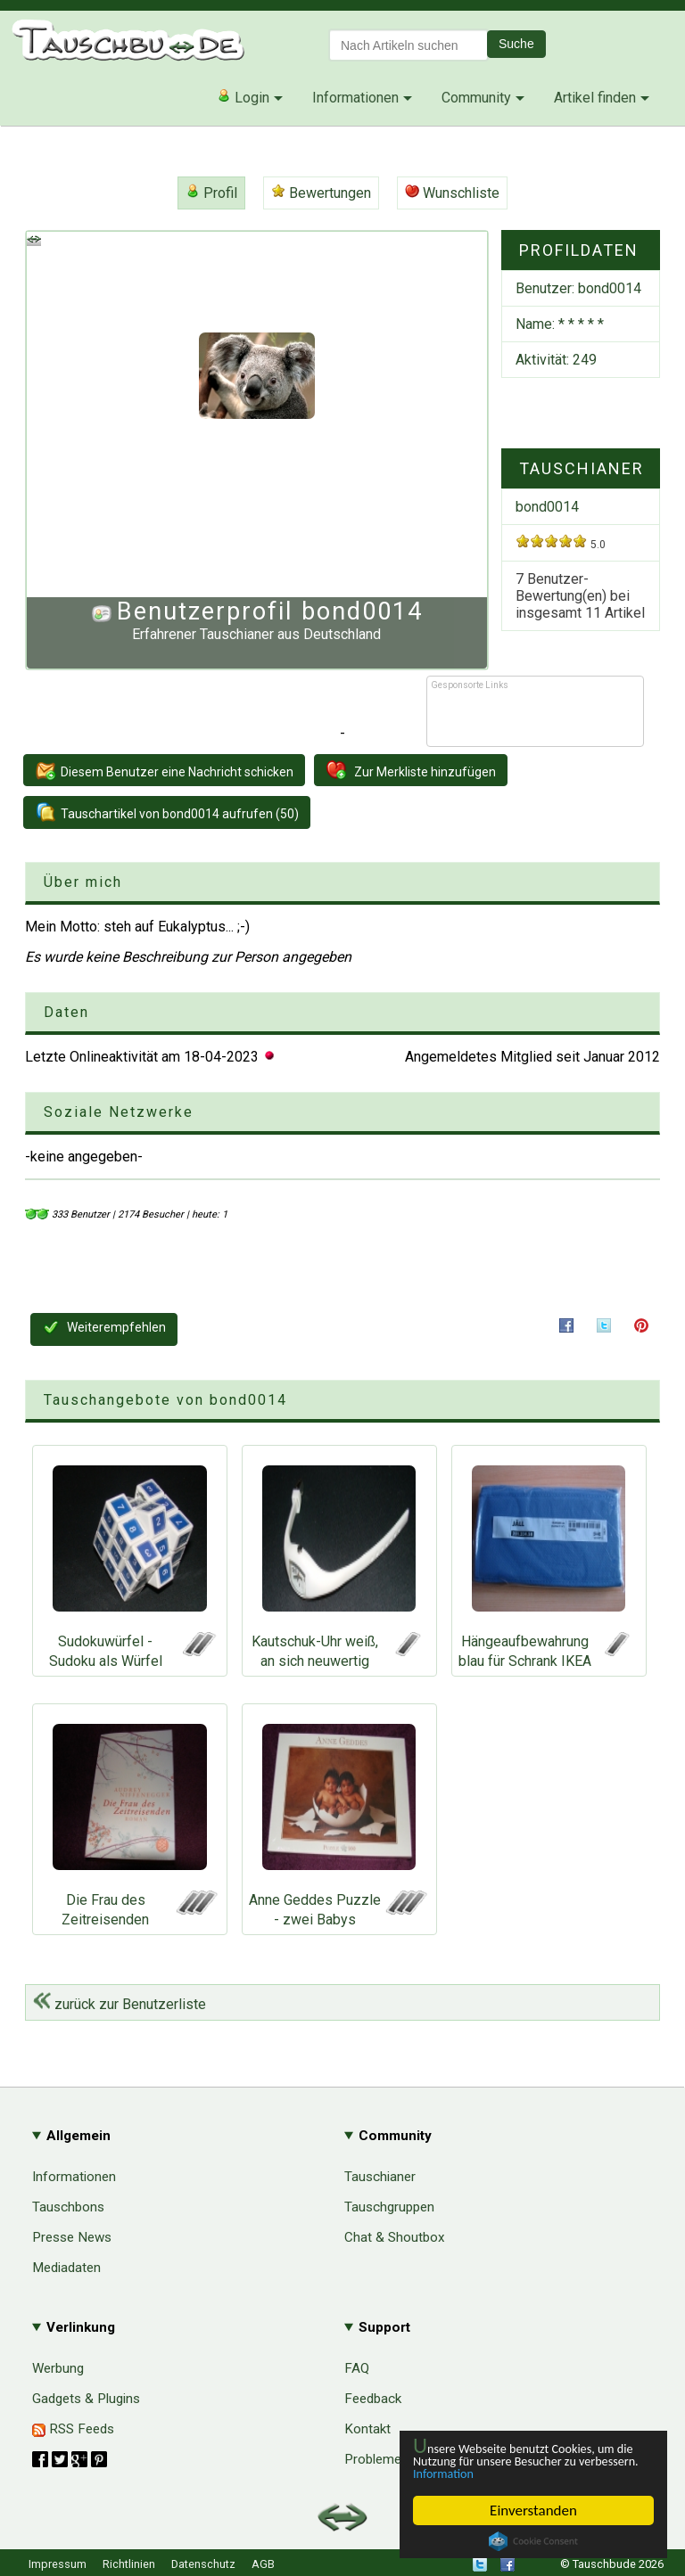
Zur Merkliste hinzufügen (411, 770)
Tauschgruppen (389, 2207)
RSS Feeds (73, 2429)
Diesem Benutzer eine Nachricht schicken (164, 770)
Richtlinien (129, 2564)
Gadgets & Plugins (86, 2399)
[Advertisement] (535, 719)
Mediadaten (66, 2268)
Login (243, 97)
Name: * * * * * (560, 324)
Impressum (58, 2564)
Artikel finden (595, 97)
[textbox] (408, 45)
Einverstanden (533, 2510)
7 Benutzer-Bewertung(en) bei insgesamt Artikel (580, 595)
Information (524, 2473)
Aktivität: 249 (556, 359)
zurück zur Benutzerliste (119, 2004)
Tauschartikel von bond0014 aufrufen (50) (167, 812)
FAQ (356, 2368)
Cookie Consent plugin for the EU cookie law (533, 2541)
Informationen (355, 97)
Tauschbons (68, 2207)
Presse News (71, 2237)
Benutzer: (578, 288)
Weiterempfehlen (104, 1327)
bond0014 (547, 506)
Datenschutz (203, 2564)
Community (476, 97)
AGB (263, 2564)
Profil (211, 192)
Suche (516, 44)
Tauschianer (380, 2177)
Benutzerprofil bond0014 (270, 611)
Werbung (58, 2368)
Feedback (372, 2399)
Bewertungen (321, 192)
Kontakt (367, 2429)
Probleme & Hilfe (394, 2459)
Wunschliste (452, 192)
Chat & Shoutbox (394, 2237)
